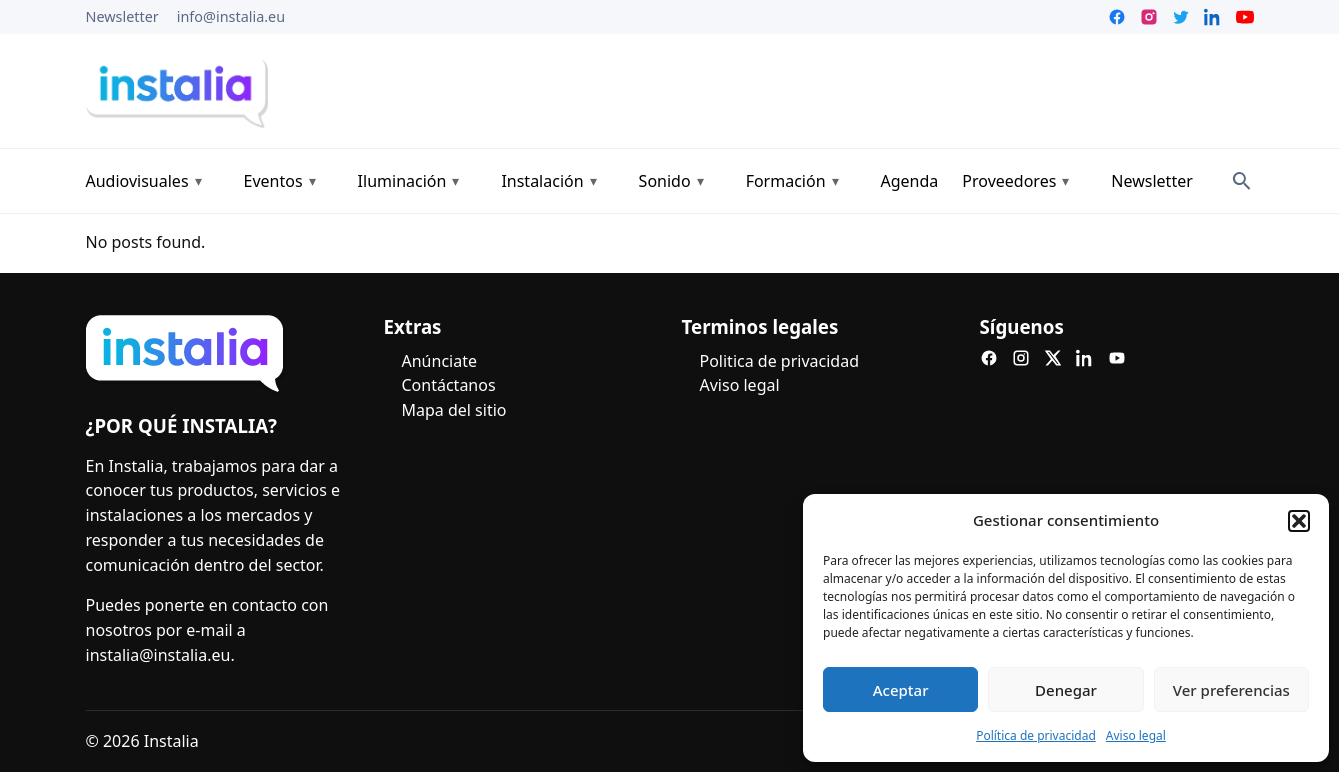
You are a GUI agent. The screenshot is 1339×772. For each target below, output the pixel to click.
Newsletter (122, 16)
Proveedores (1009, 181)
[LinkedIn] (1085, 358)
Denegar (1066, 690)
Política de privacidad (1036, 735)
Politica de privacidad (780, 361)
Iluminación (402, 181)
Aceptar (901, 690)
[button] (1299, 521)
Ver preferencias (1231, 690)
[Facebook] (989, 358)
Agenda (910, 181)
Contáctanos (449, 385)
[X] (1053, 358)
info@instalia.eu (231, 16)
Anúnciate (439, 361)
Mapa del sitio (454, 410)
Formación (786, 181)
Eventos (273, 181)
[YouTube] (1117, 358)
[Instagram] (1021, 358)
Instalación (542, 181)
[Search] (1242, 181)
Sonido (665, 181)
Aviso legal (1136, 735)
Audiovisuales (137, 181)
